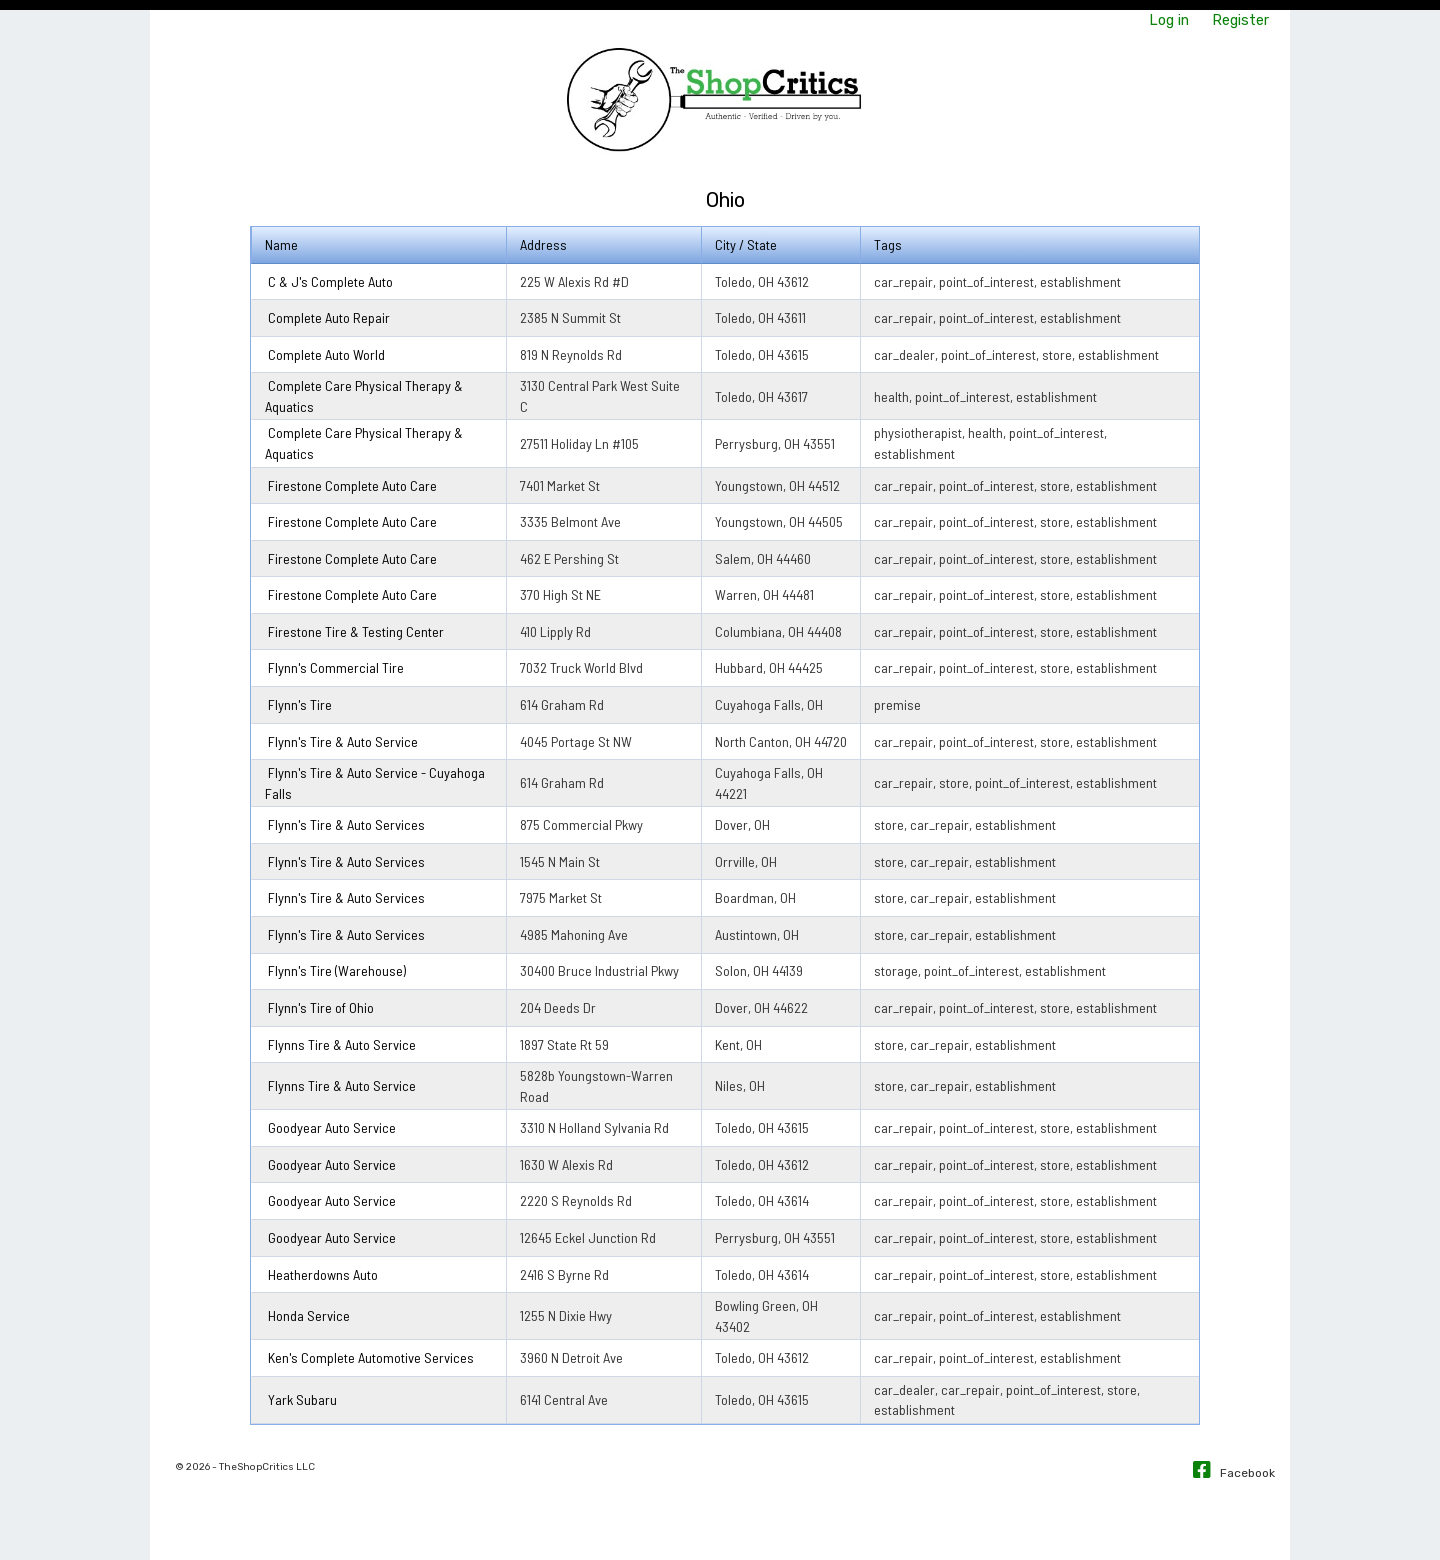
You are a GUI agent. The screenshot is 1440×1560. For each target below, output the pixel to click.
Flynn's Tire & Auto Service (343, 741)
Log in (1169, 20)
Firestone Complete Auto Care (352, 485)
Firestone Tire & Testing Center (356, 631)
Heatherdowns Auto (323, 1274)
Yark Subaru (302, 1399)
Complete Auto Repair (329, 317)
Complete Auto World (326, 354)
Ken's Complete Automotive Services (371, 1357)
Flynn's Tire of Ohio (321, 1007)
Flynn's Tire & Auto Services (346, 824)
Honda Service (309, 1315)
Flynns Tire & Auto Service (342, 1044)
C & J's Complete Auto (330, 281)
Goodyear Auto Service (332, 1127)
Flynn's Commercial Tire (336, 667)
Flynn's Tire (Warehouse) (337, 970)
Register (1240, 20)
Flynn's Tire (300, 704)
